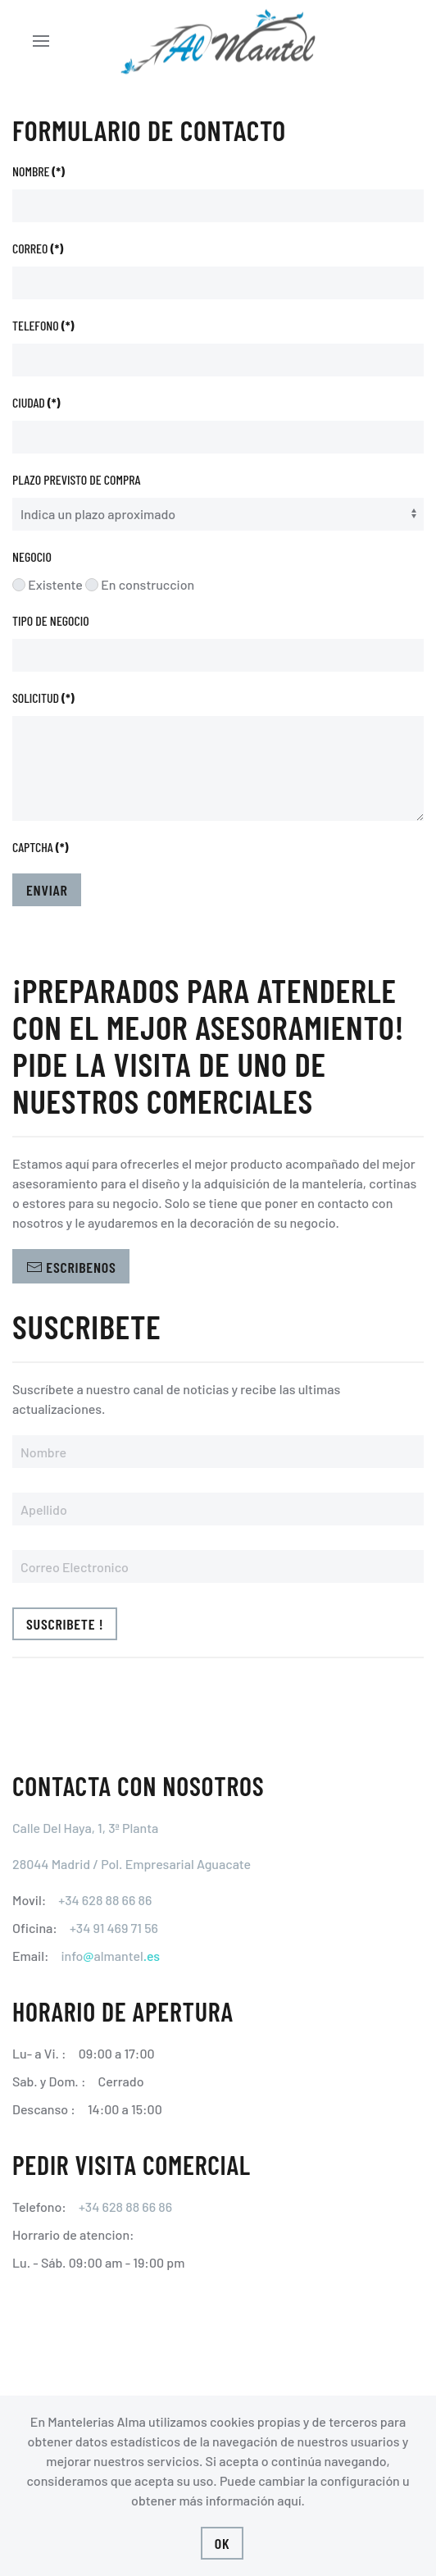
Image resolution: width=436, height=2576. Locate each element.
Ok (222, 2543)
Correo (37, 248)
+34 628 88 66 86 (105, 1900)
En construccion (139, 584)
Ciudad (36, 402)
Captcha (40, 847)
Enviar (46, 890)
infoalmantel (110, 1955)
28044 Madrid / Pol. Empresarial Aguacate (131, 1864)
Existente (47, 584)
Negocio (32, 556)
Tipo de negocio (50, 620)
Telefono (43, 325)
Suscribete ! (64, 1624)
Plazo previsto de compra (76, 479)
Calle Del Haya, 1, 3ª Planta (85, 1827)
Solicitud (43, 697)
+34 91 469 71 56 (114, 1927)
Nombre (38, 171)
